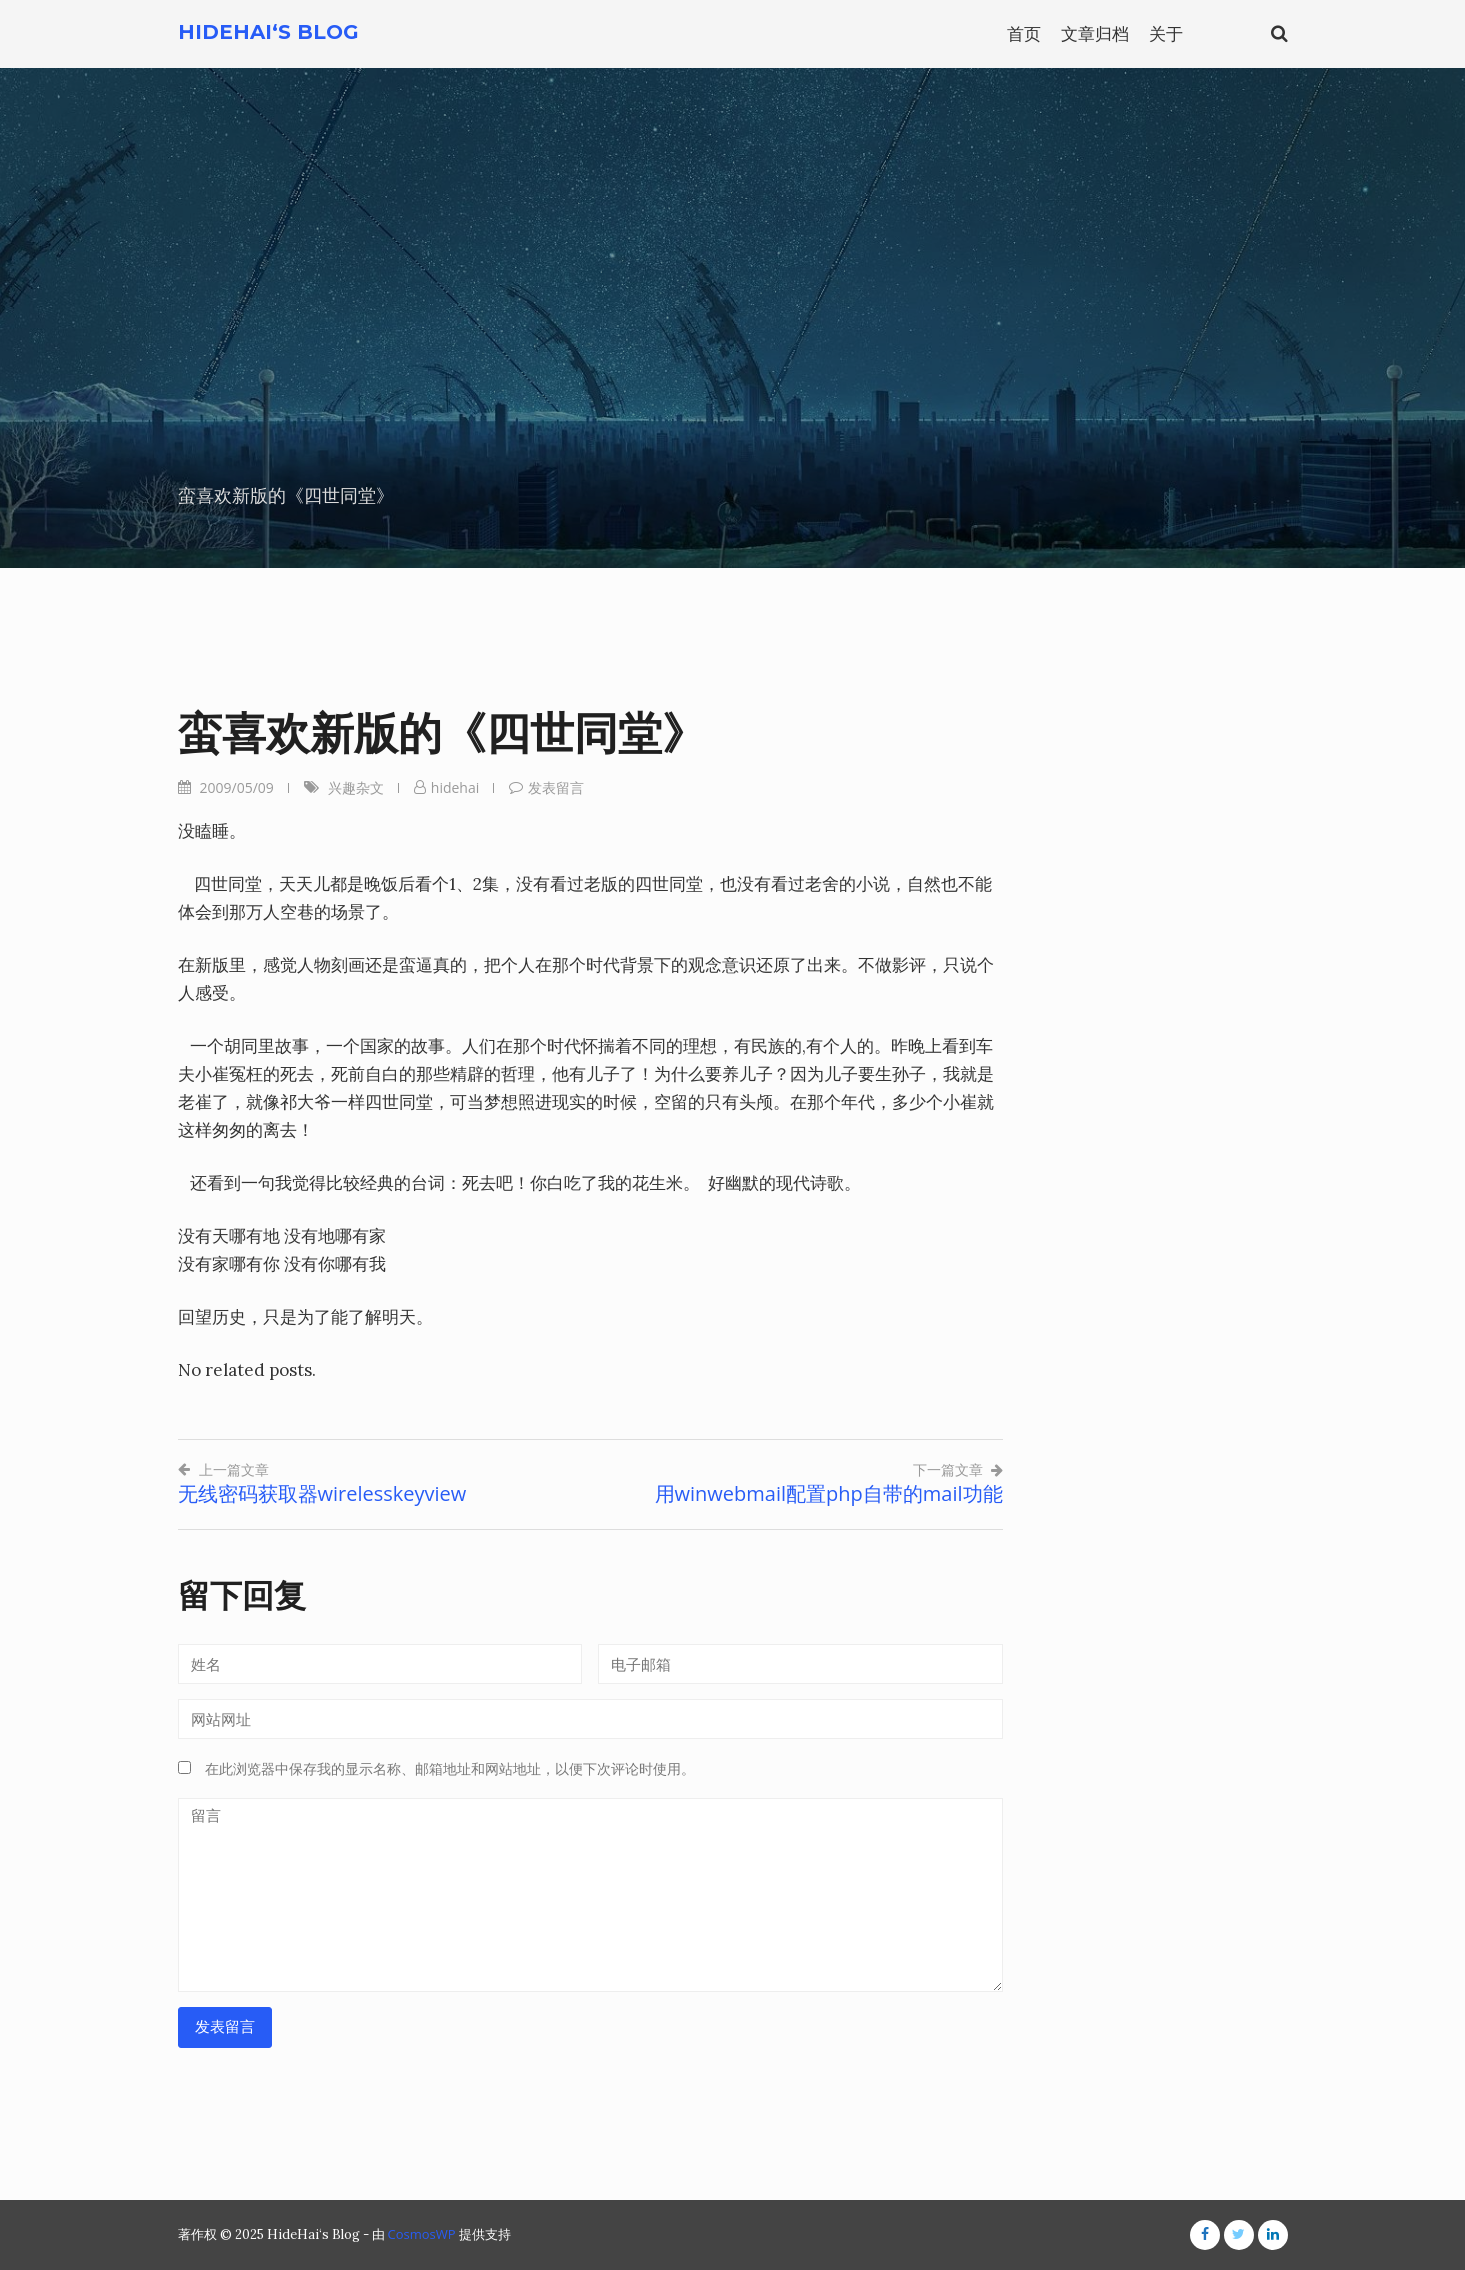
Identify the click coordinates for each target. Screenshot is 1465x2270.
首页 (1024, 33)
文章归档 (1095, 33)
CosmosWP (422, 2234)
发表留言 (556, 787)
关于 (1166, 33)
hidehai (455, 787)
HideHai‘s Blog (268, 32)
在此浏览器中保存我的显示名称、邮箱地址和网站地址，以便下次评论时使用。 (450, 1769)
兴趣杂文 (356, 787)
